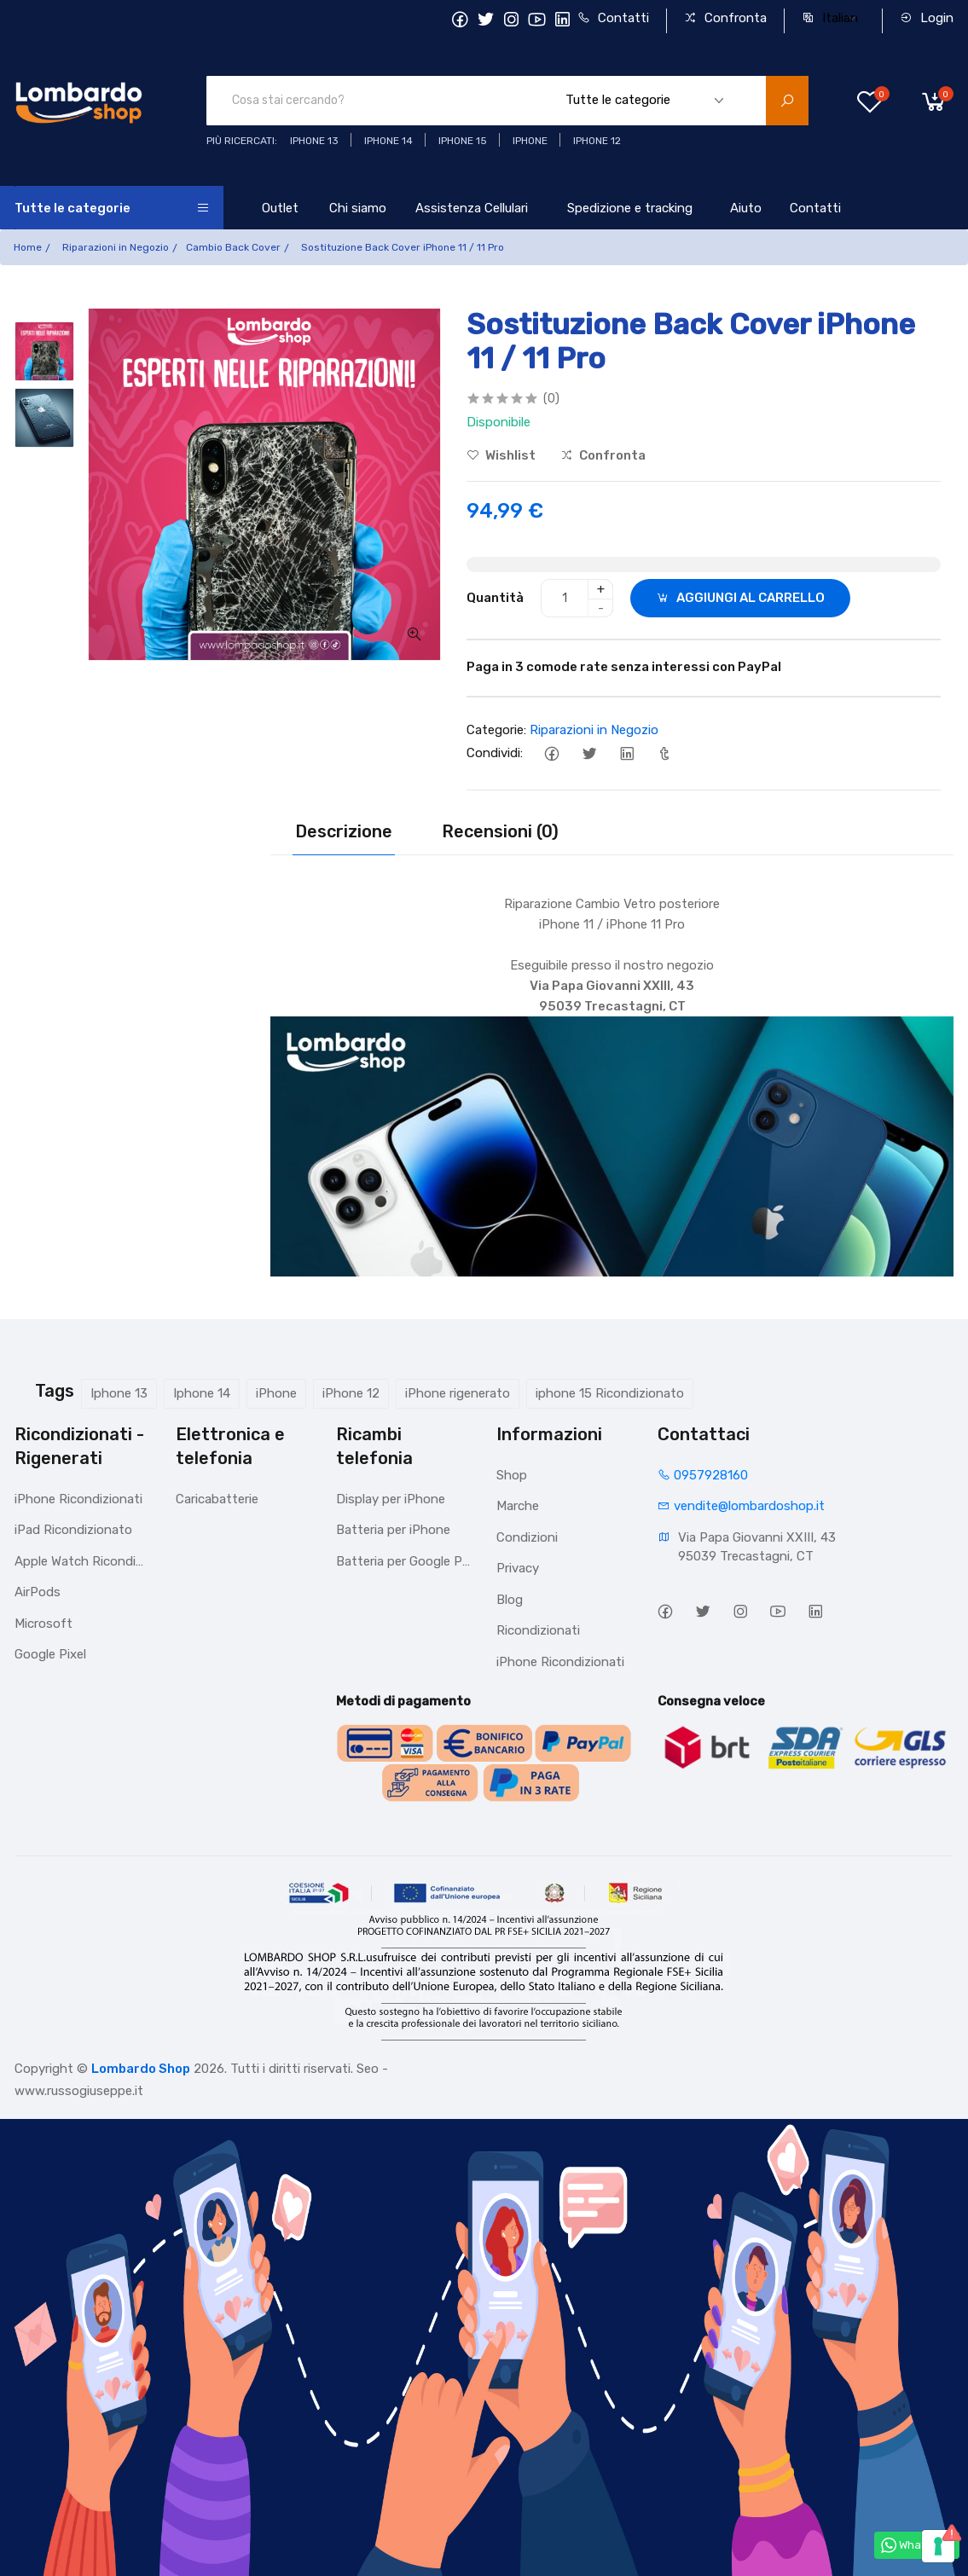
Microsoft (43, 1623)
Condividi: (495, 753)
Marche (517, 1506)
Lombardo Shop (140, 2068)
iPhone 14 (388, 141)
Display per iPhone (390, 1499)
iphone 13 (314, 141)
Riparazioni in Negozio (115, 247)
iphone (530, 141)
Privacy (517, 1568)
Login (927, 18)
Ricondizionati (538, 1630)
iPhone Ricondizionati (78, 1499)
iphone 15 (462, 141)
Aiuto (746, 208)
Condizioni (527, 1537)
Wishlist (501, 455)
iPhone (276, 1393)
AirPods (37, 1592)
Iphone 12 (597, 141)
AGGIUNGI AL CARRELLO (740, 597)
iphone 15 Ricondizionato (610, 1393)
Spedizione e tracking (630, 208)
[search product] (787, 100)
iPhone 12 (351, 1393)
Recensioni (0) (500, 831)
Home (28, 247)
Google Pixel (50, 1654)
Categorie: (496, 730)
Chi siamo (357, 208)
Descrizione (343, 831)
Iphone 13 (119, 1393)
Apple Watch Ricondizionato (81, 1561)
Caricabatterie (217, 1499)
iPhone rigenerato (457, 1393)
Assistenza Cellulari (471, 208)
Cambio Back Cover (233, 247)
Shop (511, 1475)
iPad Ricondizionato (73, 1529)
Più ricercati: (241, 141)
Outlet (280, 208)
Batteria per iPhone (393, 1529)
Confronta (725, 18)
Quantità (495, 597)
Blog (509, 1599)
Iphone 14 (201, 1393)
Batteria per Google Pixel (403, 1561)
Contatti (613, 18)
